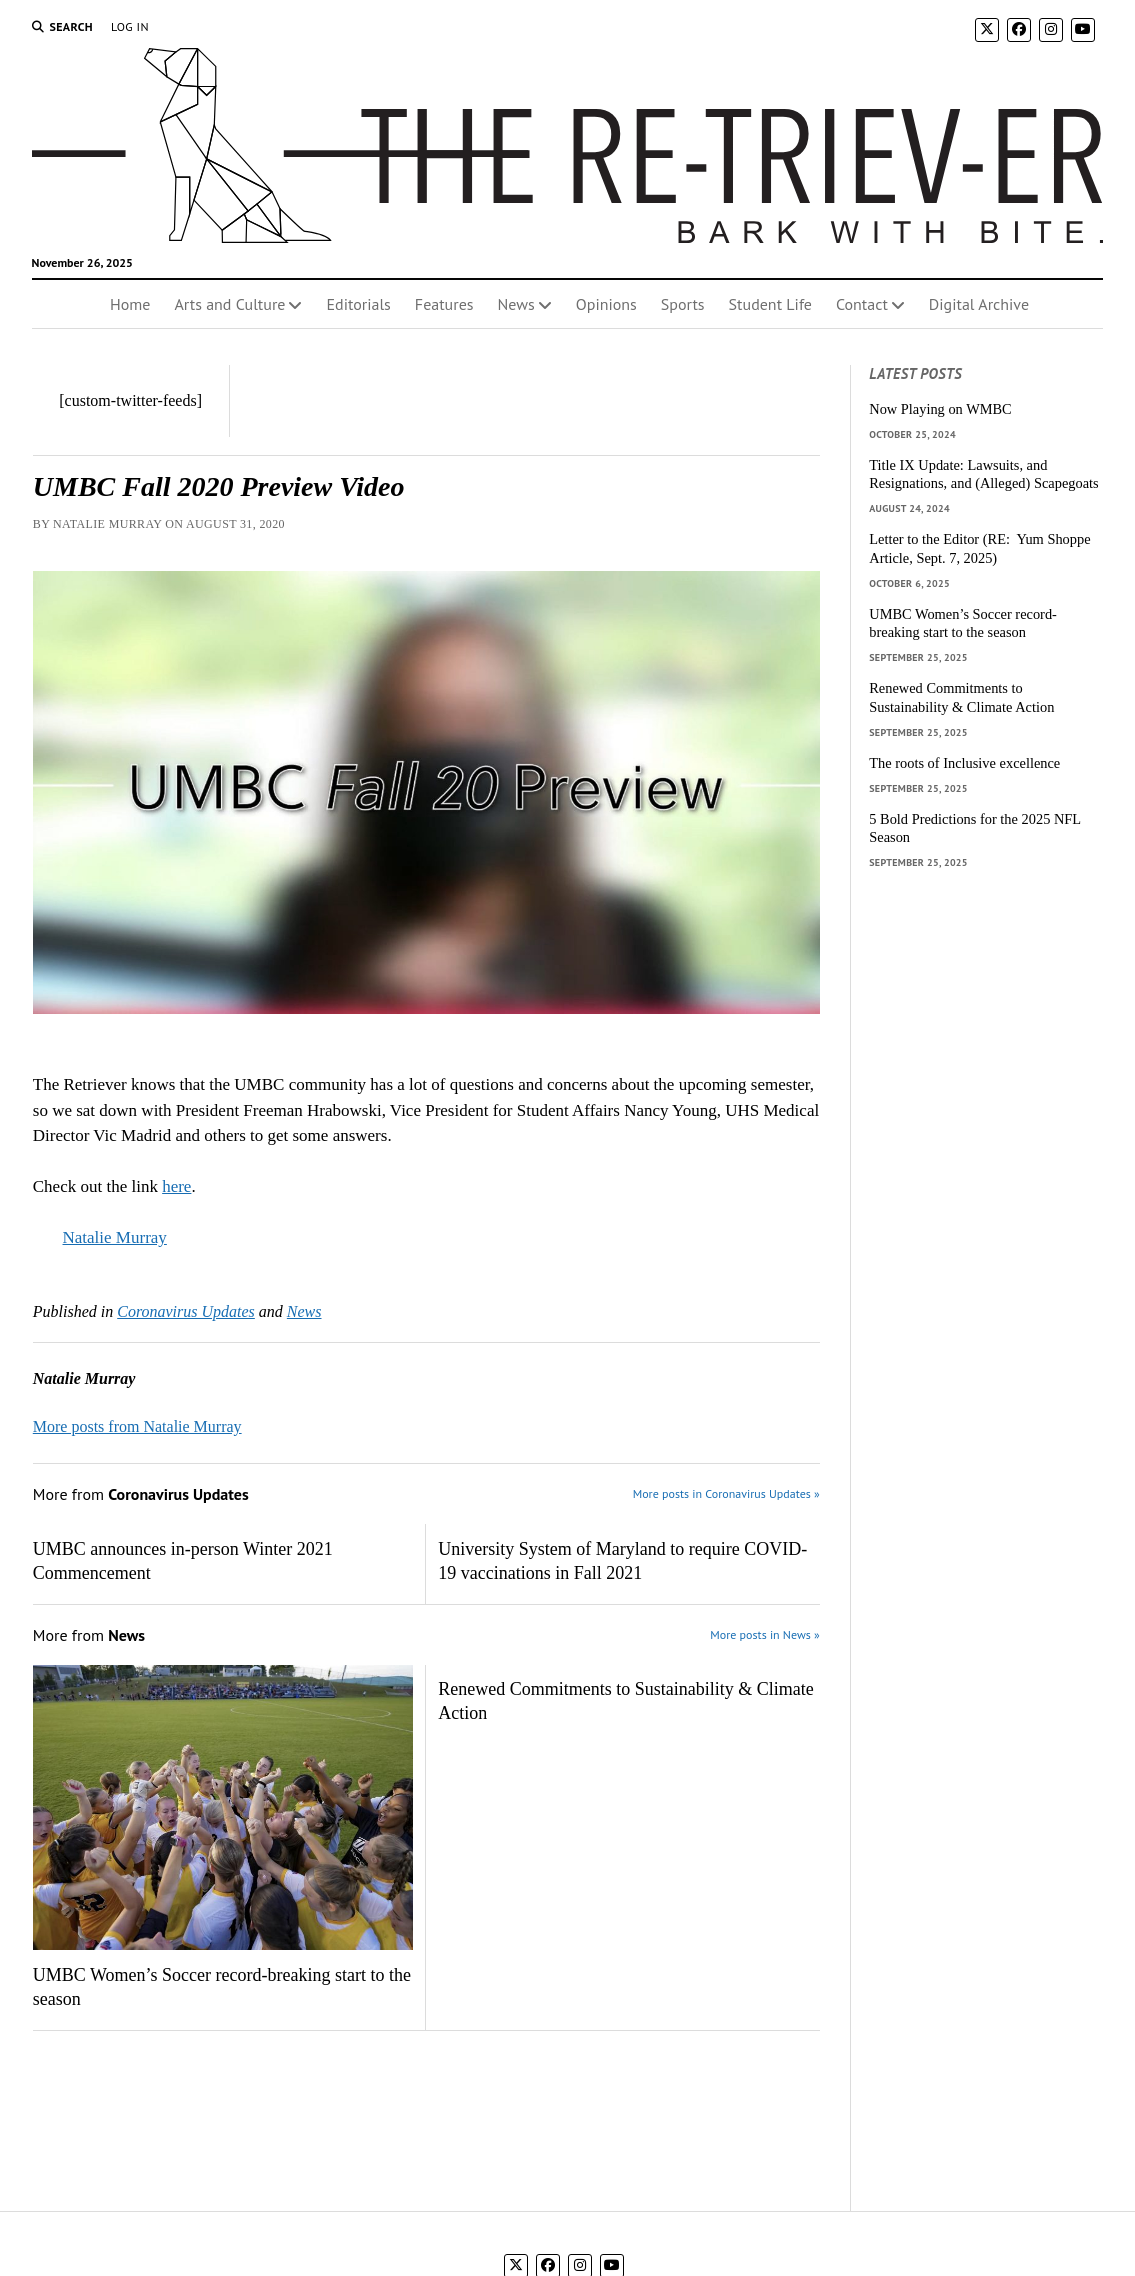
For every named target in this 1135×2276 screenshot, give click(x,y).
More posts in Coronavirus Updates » (726, 1493)
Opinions (606, 304)
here (176, 1186)
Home (130, 304)
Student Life (770, 304)
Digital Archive (979, 304)
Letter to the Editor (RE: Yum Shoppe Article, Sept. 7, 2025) (979, 548)
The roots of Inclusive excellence (964, 763)
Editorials (358, 304)
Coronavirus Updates (186, 1311)
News (516, 304)
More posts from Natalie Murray (137, 1426)
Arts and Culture (229, 304)
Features (444, 304)
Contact (862, 304)
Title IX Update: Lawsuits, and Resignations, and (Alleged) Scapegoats (983, 474)
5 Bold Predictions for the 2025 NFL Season (974, 828)
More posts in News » (764, 1634)
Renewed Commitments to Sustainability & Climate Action (625, 1701)
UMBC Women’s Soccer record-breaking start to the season (222, 1987)
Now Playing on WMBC (940, 409)
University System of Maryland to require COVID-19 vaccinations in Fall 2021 (622, 1561)
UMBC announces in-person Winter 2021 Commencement (183, 1561)
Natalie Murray (115, 1237)
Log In (130, 26)
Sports (683, 304)
